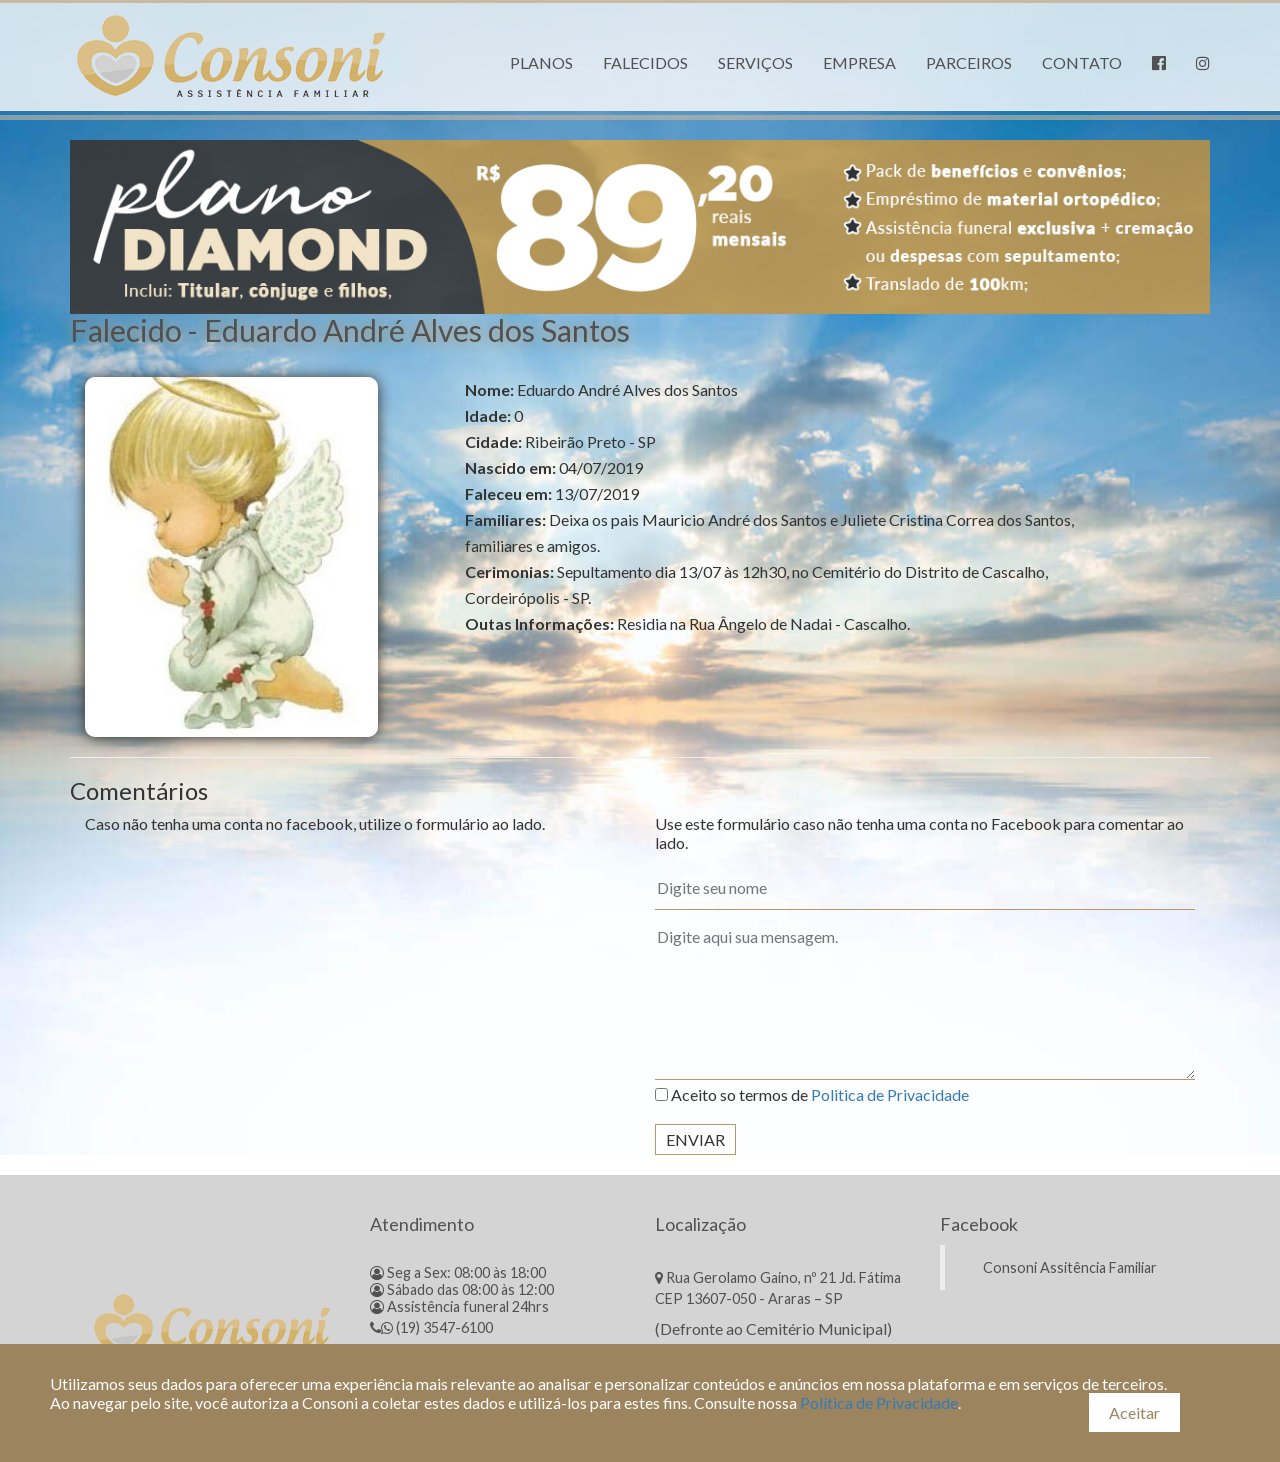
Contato (1082, 62)
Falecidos (645, 62)
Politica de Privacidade (890, 1094)
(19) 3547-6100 (431, 1327)
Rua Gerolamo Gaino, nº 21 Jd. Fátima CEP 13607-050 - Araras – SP (778, 1288)
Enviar (695, 1139)
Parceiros (969, 62)
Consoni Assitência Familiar (1070, 1267)
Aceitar (1134, 1412)
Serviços (755, 62)
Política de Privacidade (879, 1402)
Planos (541, 62)
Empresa (859, 62)
